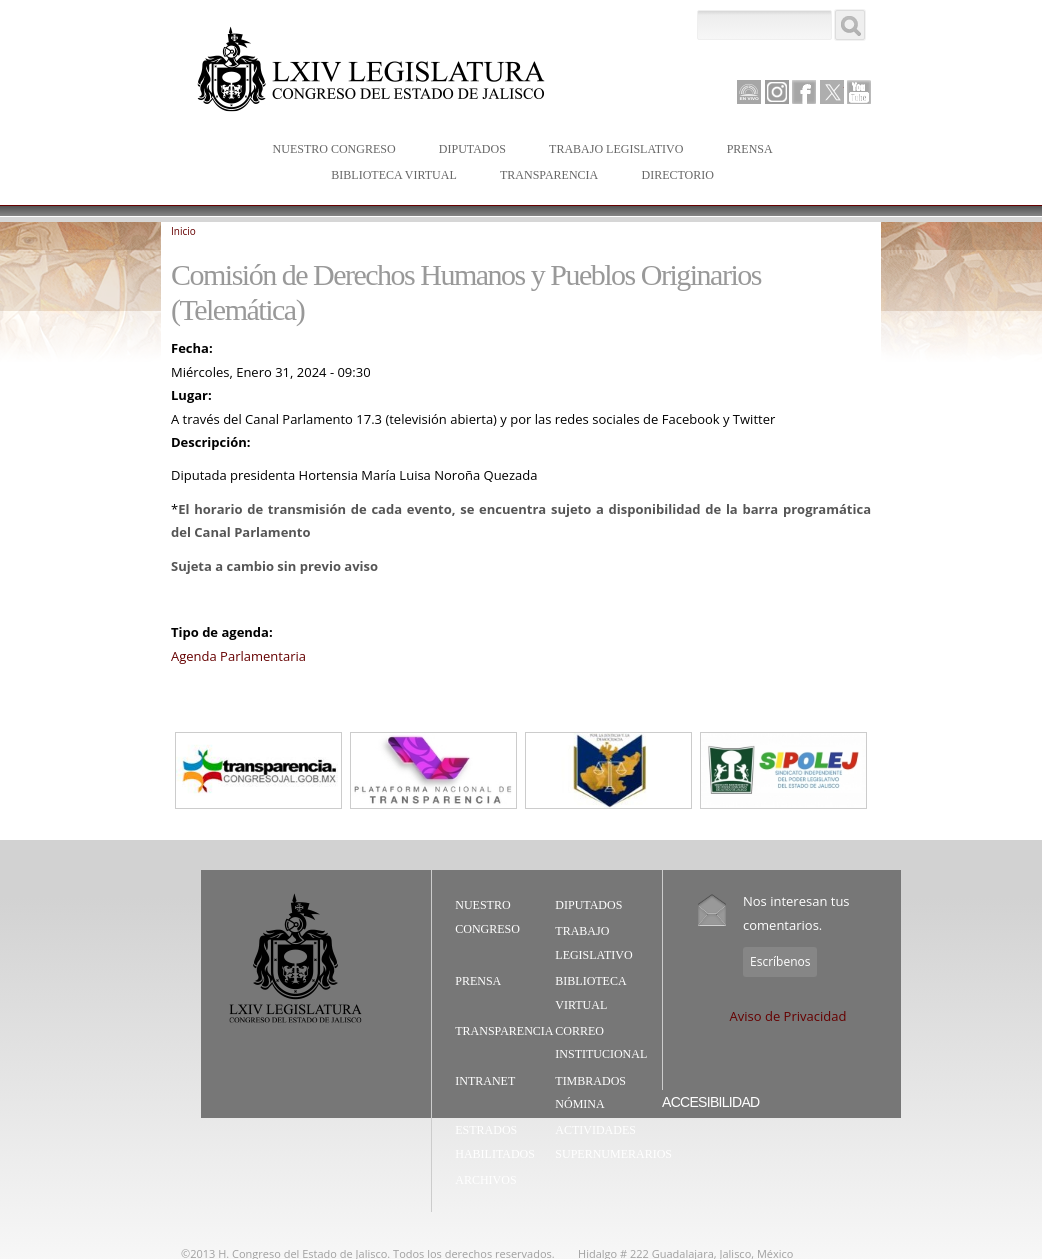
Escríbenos (780, 961)
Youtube (859, 92)
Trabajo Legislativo (611, 150)
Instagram (777, 92)
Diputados (468, 150)
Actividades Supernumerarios (613, 1142)
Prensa (745, 150)
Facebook (804, 92)
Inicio (183, 231)
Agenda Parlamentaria (238, 656)
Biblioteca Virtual (389, 176)
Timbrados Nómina (590, 1093)
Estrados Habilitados (495, 1142)
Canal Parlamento (749, 93)
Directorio (677, 175)
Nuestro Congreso (330, 150)
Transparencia (549, 175)
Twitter (832, 92)
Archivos (485, 1180)
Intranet (485, 1081)
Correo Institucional (601, 1043)
